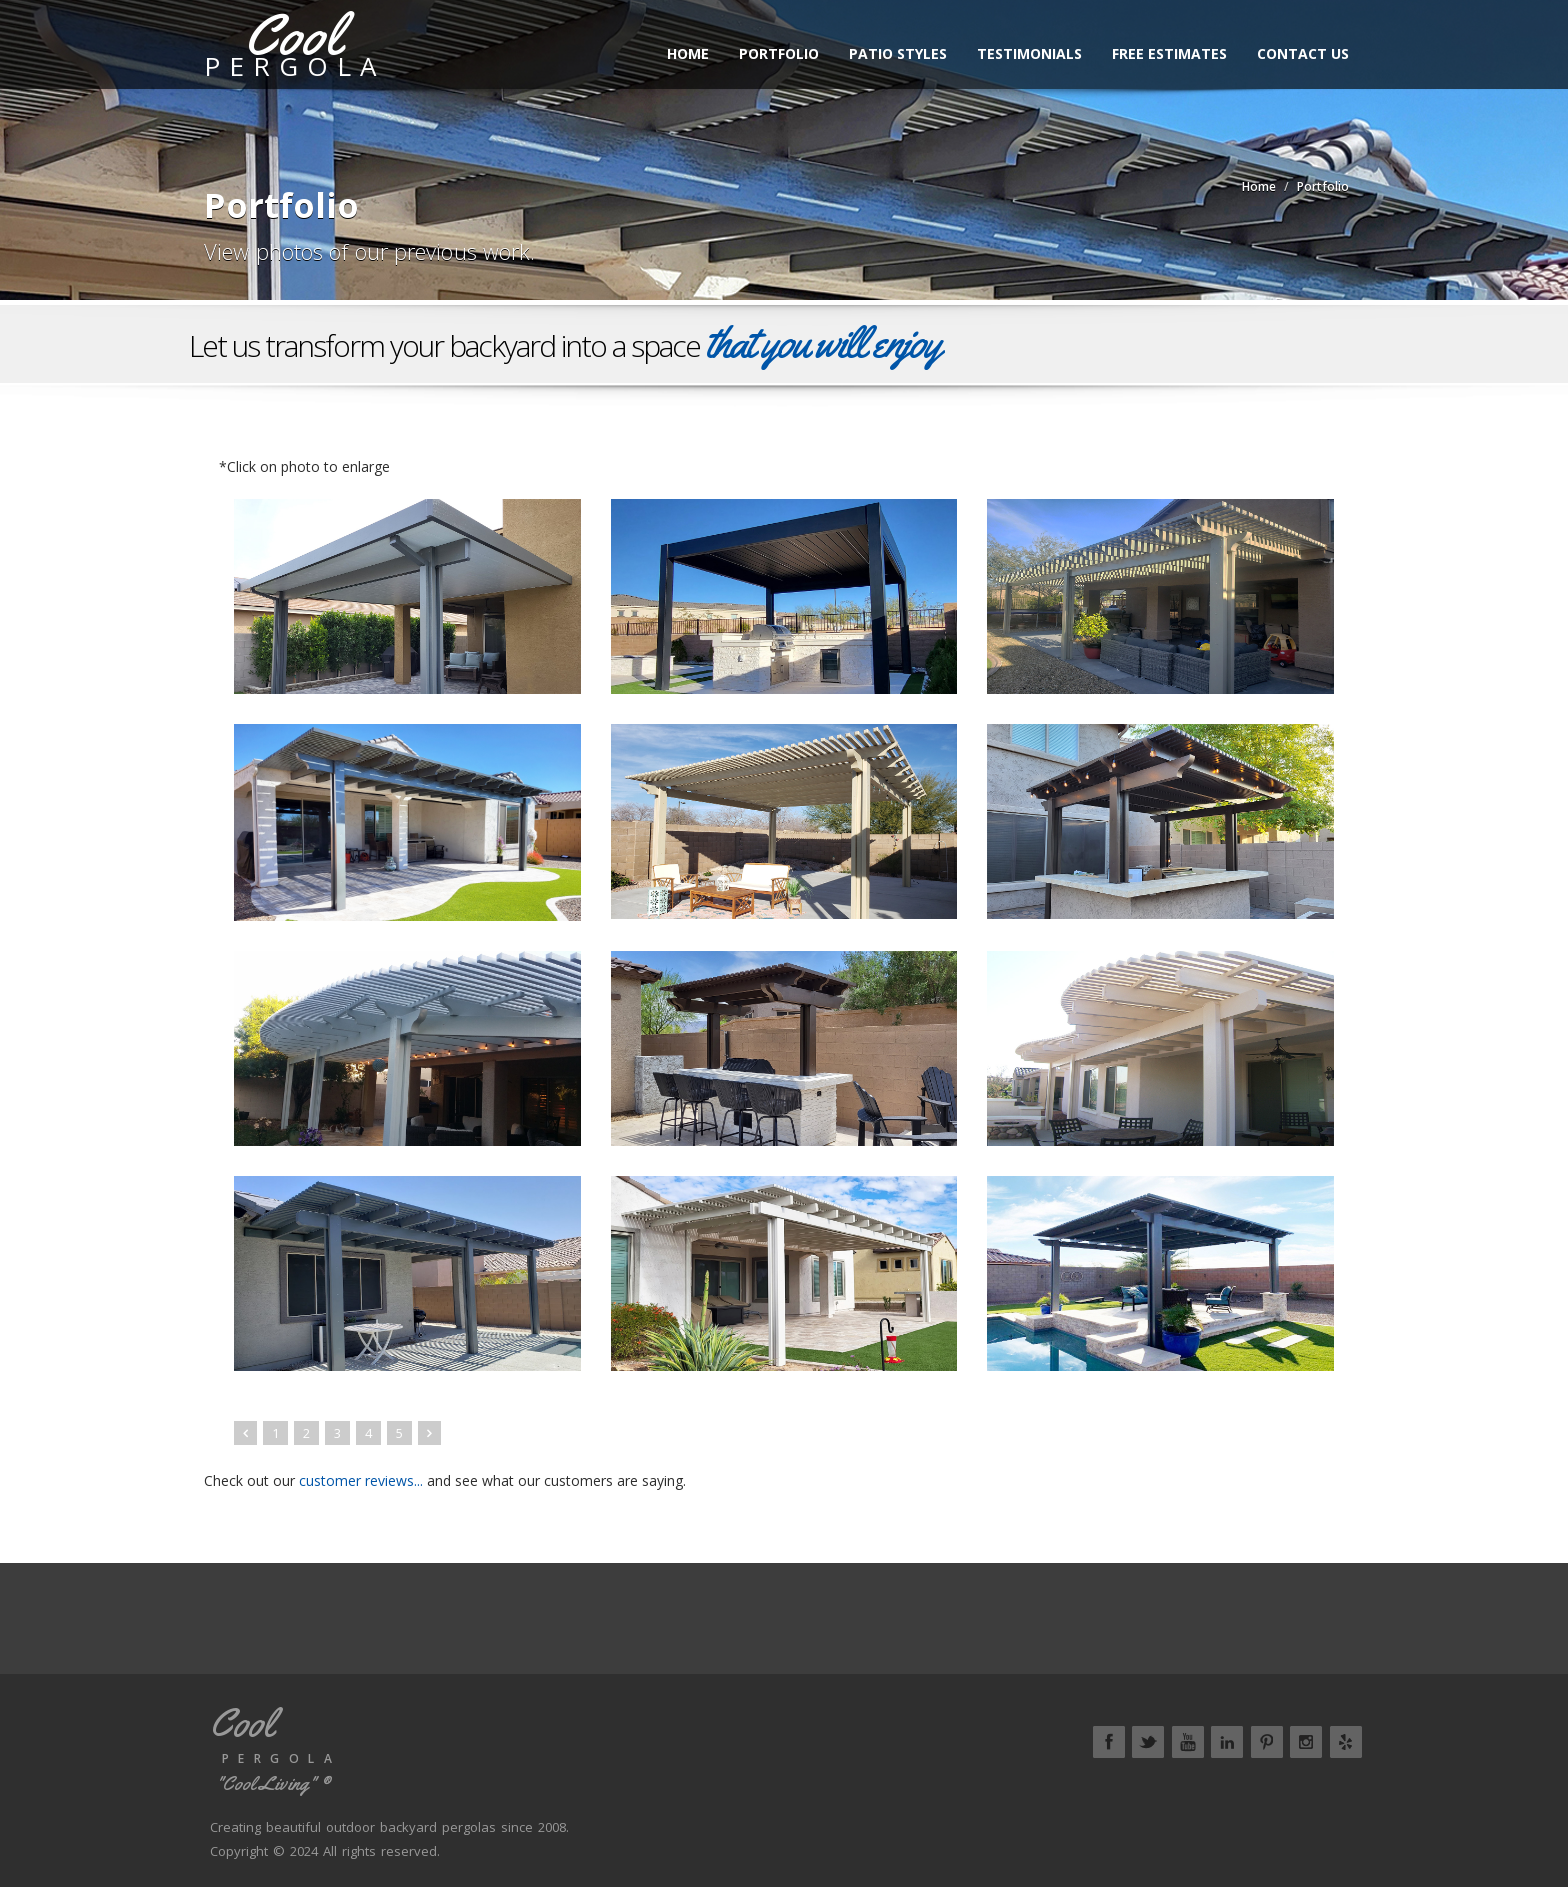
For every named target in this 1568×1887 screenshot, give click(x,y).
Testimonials (1029, 53)
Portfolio (779, 53)
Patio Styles (898, 53)
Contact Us (1303, 53)
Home (688, 53)
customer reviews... (361, 1480)
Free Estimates (1169, 53)
